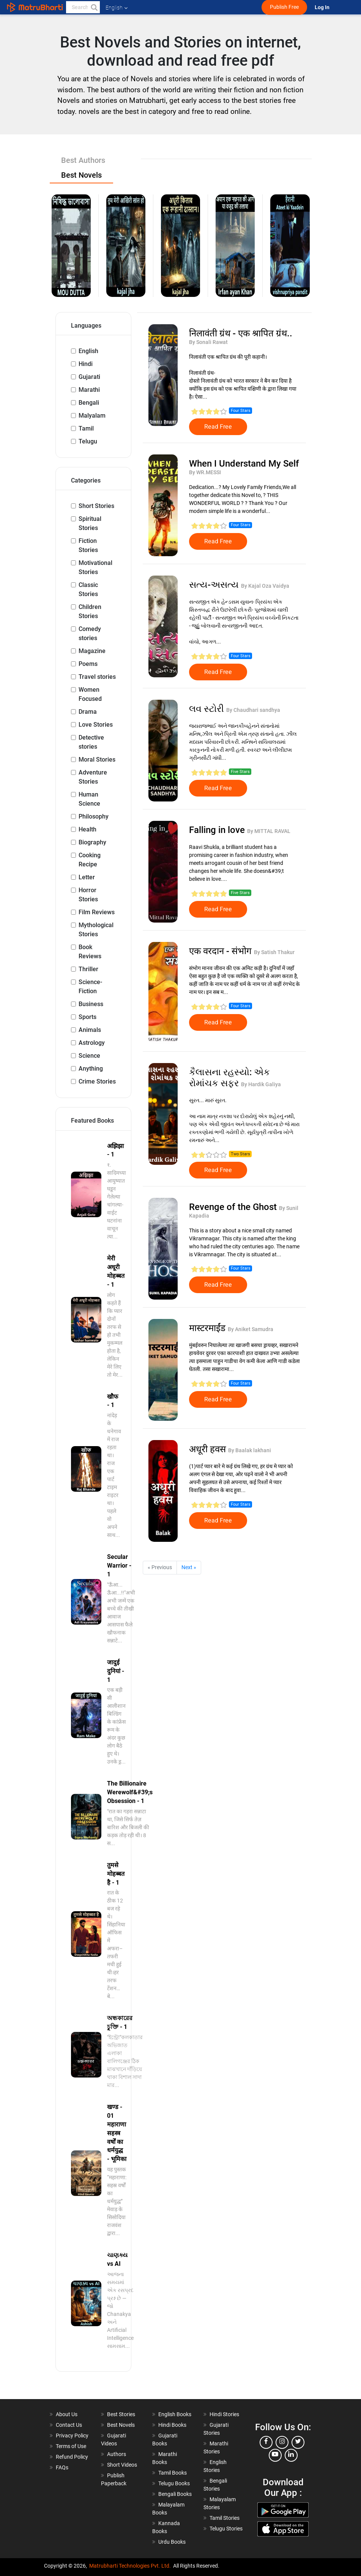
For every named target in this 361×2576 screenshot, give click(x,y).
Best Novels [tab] (81, 175)
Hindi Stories (224, 2414)
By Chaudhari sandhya (253, 710)
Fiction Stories (88, 545)
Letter (87, 877)
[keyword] (83, 7)
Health (87, 829)
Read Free (218, 426)
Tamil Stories (225, 2518)
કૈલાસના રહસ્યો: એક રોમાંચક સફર (229, 1077)
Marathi (89, 389)
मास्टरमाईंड (208, 1328)
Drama (88, 711)
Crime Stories (97, 1081)
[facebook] (266, 2442)
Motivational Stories (95, 567)
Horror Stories (88, 895)
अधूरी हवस (208, 1449)
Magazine (92, 651)
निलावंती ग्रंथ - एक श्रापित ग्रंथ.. (240, 333)
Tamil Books (172, 2473)
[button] (94, 7)
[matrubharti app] (176, 7)
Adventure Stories (93, 777)
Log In (323, 7)
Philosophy (94, 816)
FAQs (62, 2467)
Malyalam (92, 415)
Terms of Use (71, 2446)
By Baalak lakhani (249, 1450)
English (88, 351)
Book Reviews (90, 951)
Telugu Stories (226, 2529)
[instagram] (282, 2442)
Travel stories (97, 676)
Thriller (88, 969)
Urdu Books (172, 2542)
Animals (90, 1029)
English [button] (117, 8)
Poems (88, 663)
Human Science (89, 799)
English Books (174, 2414)
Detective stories (91, 742)
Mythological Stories (96, 929)
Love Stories (96, 724)
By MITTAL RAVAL (268, 831)
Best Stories (121, 2414)
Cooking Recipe (90, 860)
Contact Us (69, 2425)
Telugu (88, 441)
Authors (116, 2454)
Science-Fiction (90, 986)
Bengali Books (175, 2494)
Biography (92, 842)
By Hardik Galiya (261, 1084)
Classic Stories (88, 589)
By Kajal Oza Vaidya (265, 586)
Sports (87, 1017)
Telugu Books (174, 2483)
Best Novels (121, 2425)
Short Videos (122, 2465)
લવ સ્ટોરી (207, 709)
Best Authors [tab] (83, 160)
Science (89, 1055)
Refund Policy (72, 2457)
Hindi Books (172, 2425)
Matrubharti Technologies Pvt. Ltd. (130, 2566)
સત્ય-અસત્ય (215, 584)
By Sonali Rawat (208, 342)
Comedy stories (90, 633)
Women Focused (90, 694)
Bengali (89, 402)
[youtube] (275, 2455)
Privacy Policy (72, 2435)
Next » (188, 1567)
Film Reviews (97, 912)
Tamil (86, 428)
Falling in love (218, 830)
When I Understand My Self (244, 463)
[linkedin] (291, 2455)
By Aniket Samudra (250, 1329)
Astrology (92, 1042)
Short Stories (96, 506)
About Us (66, 2414)
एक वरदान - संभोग (221, 951)
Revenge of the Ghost (234, 1207)
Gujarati (89, 376)
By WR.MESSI (205, 472)
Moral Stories (97, 759)
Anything (91, 1068)
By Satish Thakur (274, 952)
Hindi (86, 364)
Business (91, 1004)
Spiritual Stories (90, 523)
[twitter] (298, 2442)
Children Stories (90, 611)
